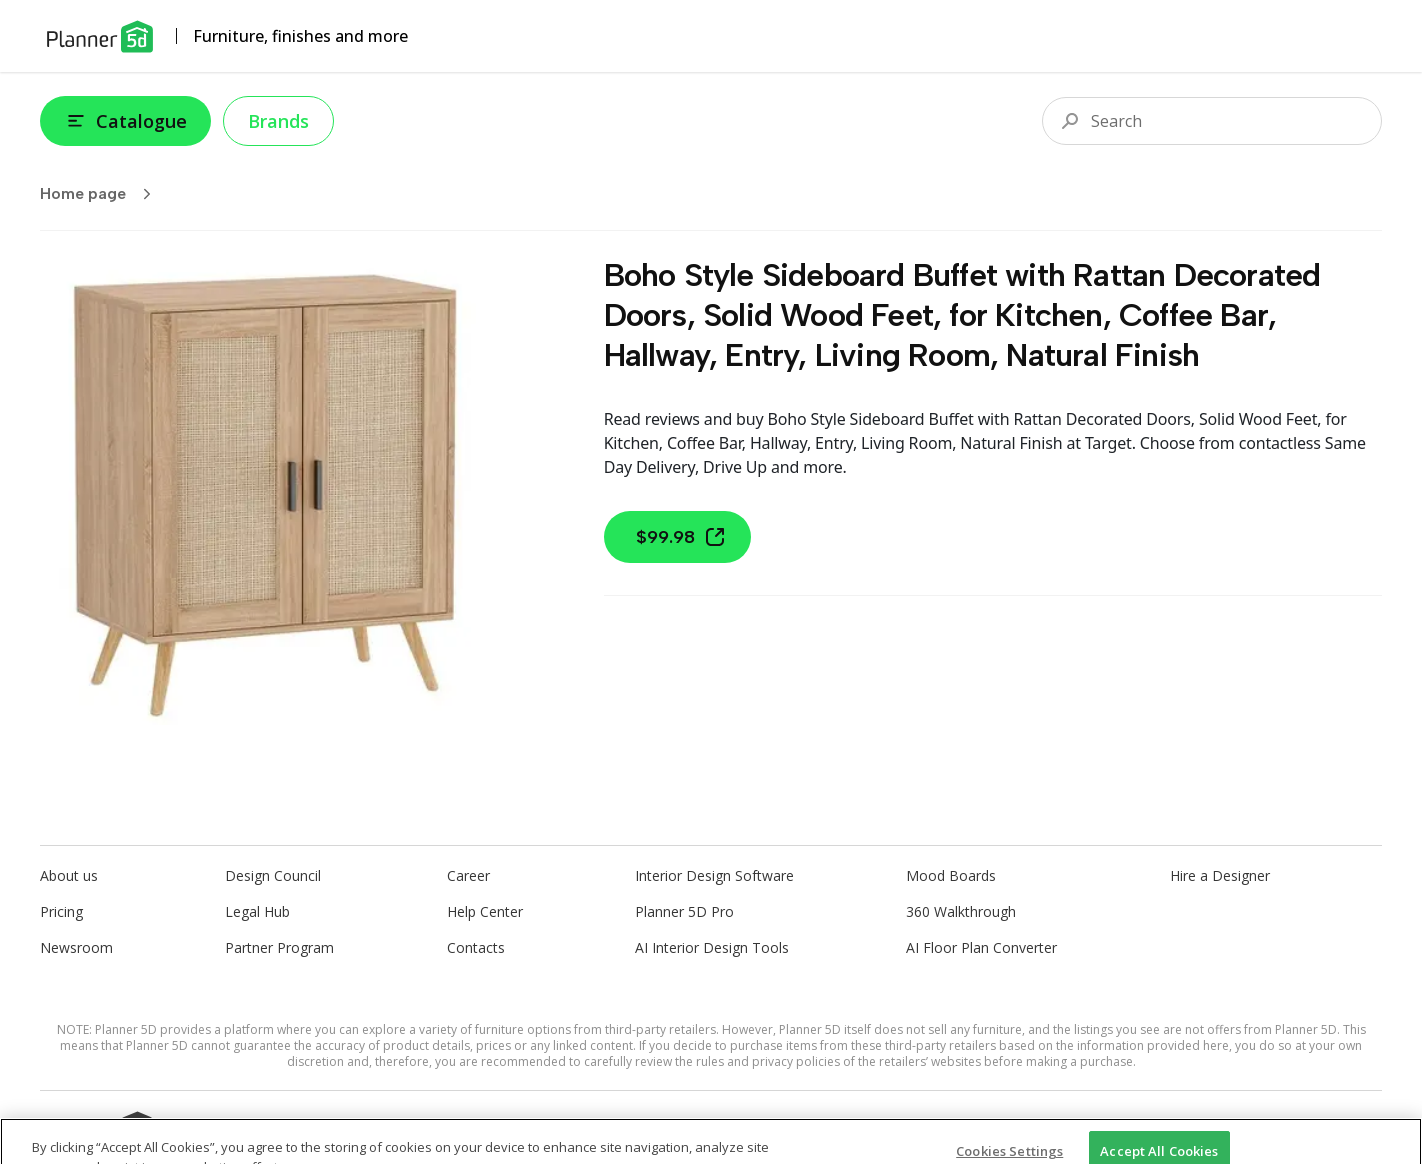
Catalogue (125, 121)
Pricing (61, 911)
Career (468, 875)
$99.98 (681, 537)
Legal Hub (257, 911)
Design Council (273, 875)
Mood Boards (951, 875)
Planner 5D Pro (684, 911)
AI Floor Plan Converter (981, 947)
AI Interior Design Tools (712, 947)
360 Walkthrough (961, 911)
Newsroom (76, 947)
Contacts (476, 947)
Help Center (485, 911)
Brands (278, 121)
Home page (102, 194)
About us (69, 875)
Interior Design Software (714, 875)
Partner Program (279, 947)
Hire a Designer (1220, 875)
